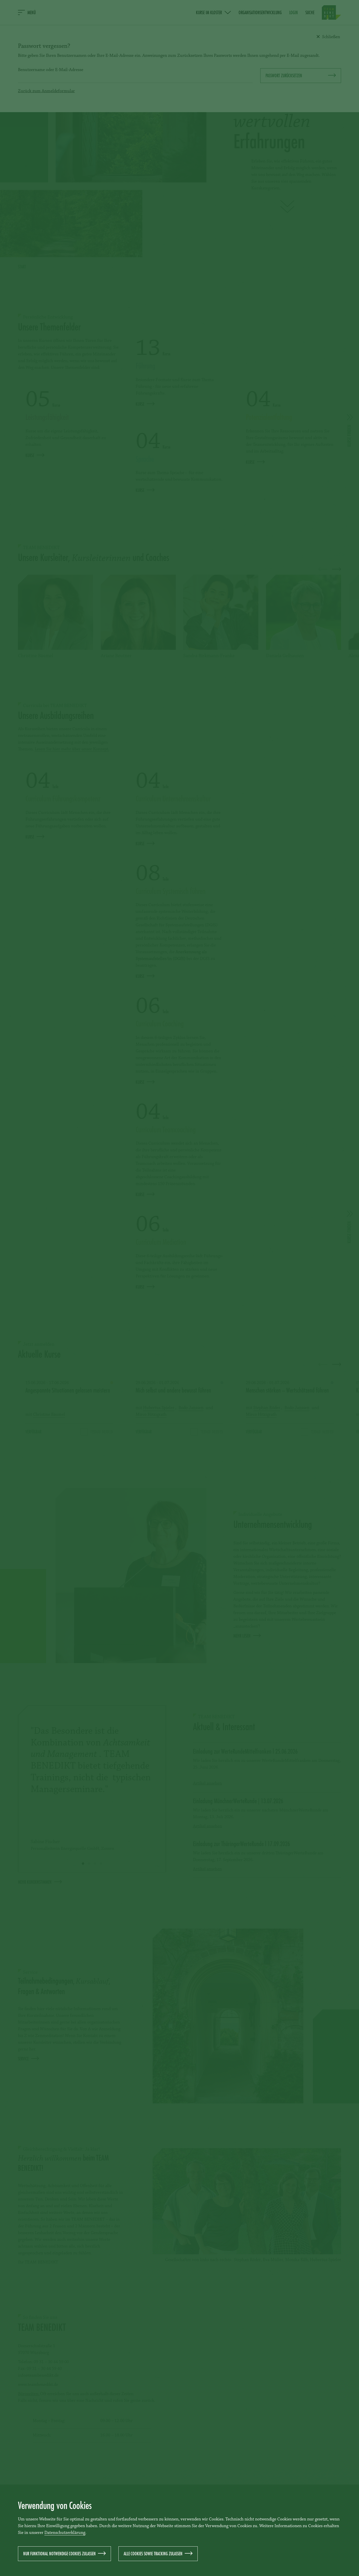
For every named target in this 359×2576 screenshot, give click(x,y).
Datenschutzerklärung (64, 2533)
